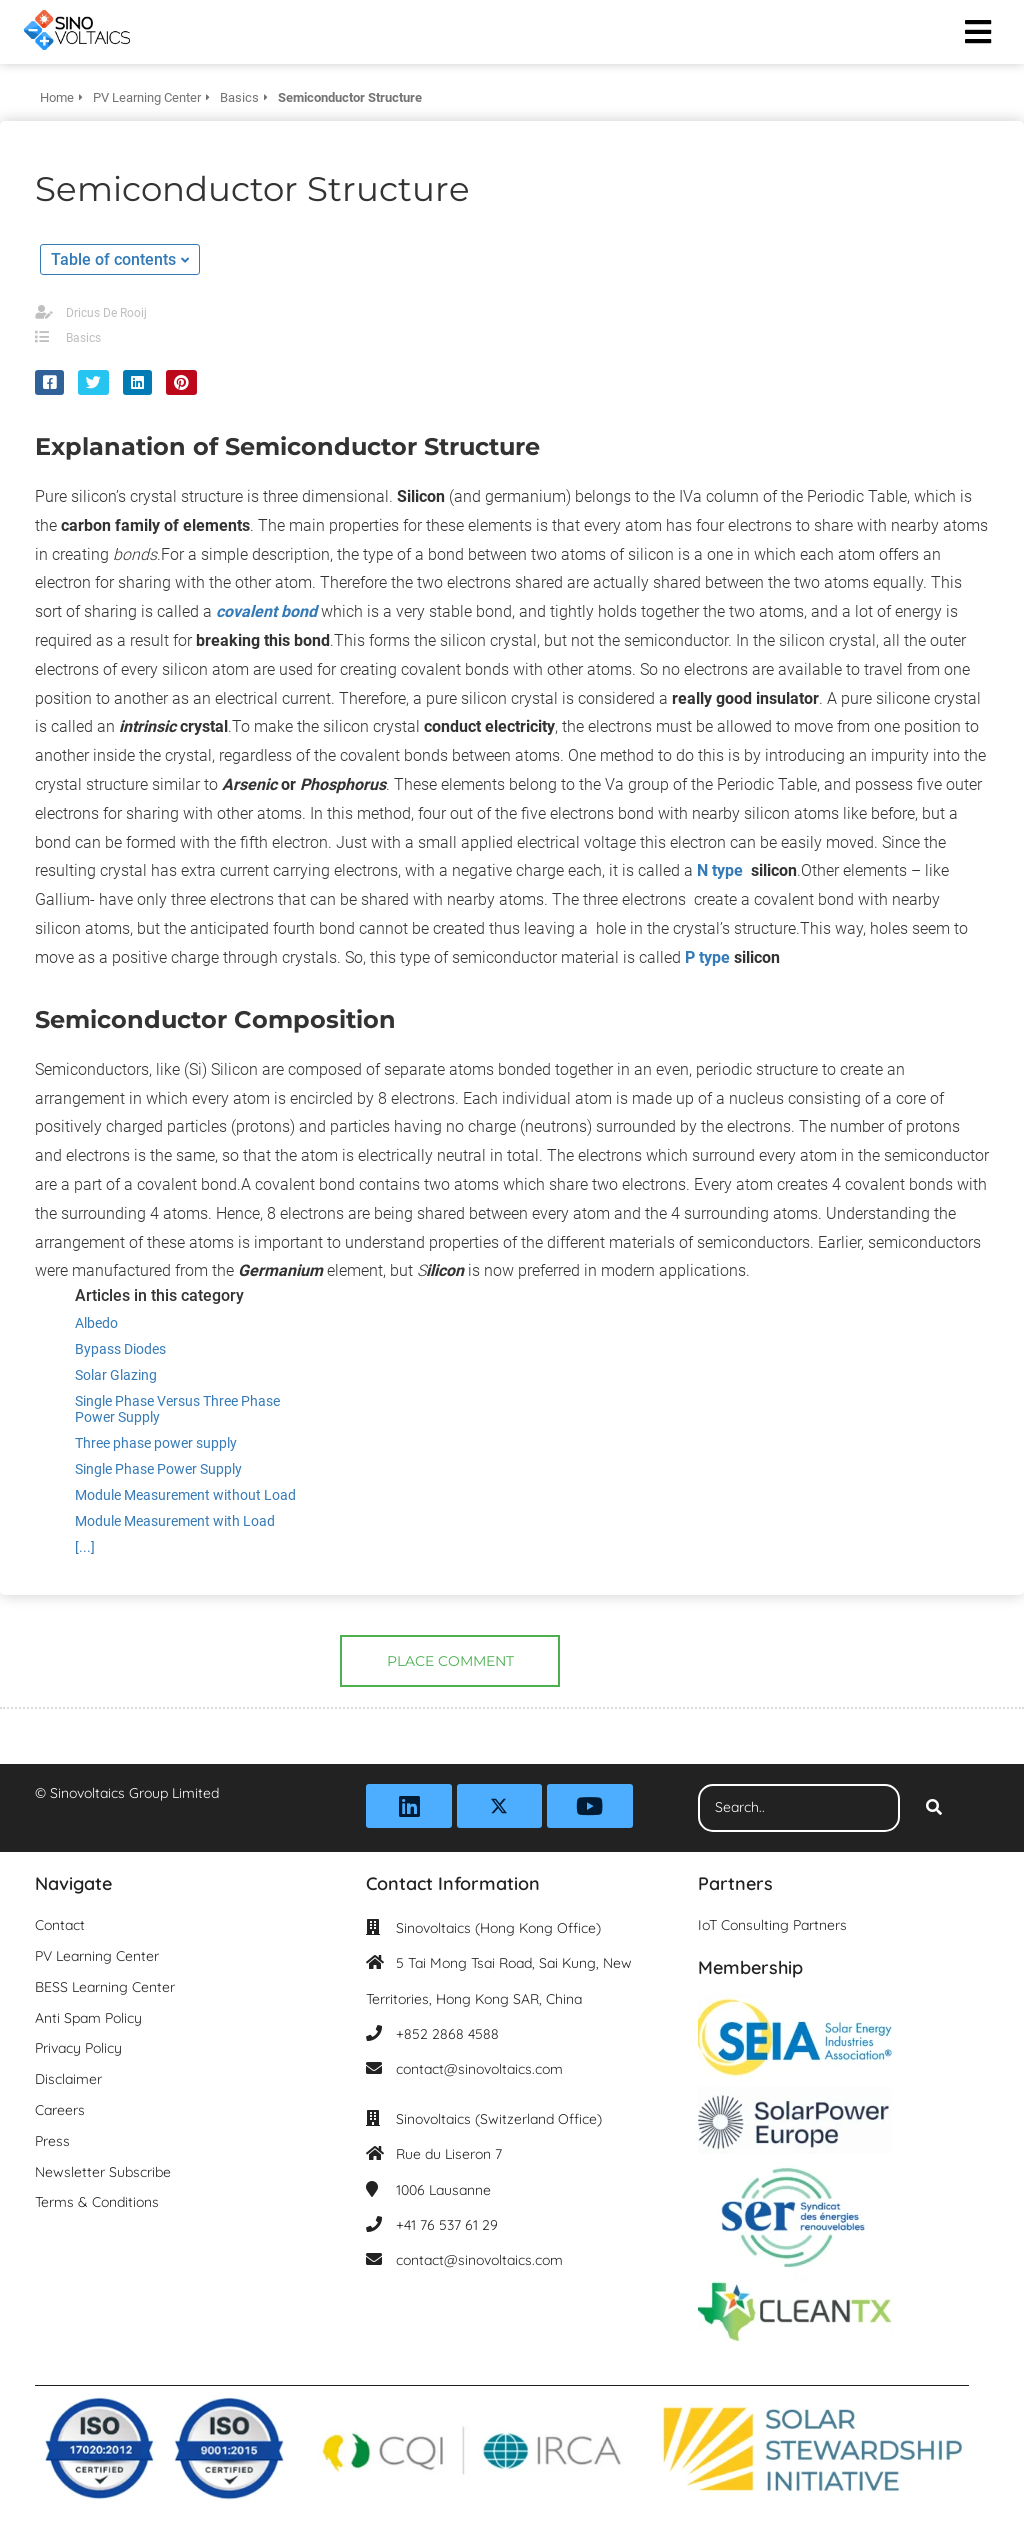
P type (707, 957)
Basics (83, 338)
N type (720, 870)
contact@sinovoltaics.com (479, 2069)
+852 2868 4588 (447, 2034)
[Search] (934, 1808)
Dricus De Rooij (106, 313)
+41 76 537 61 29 (447, 2225)
